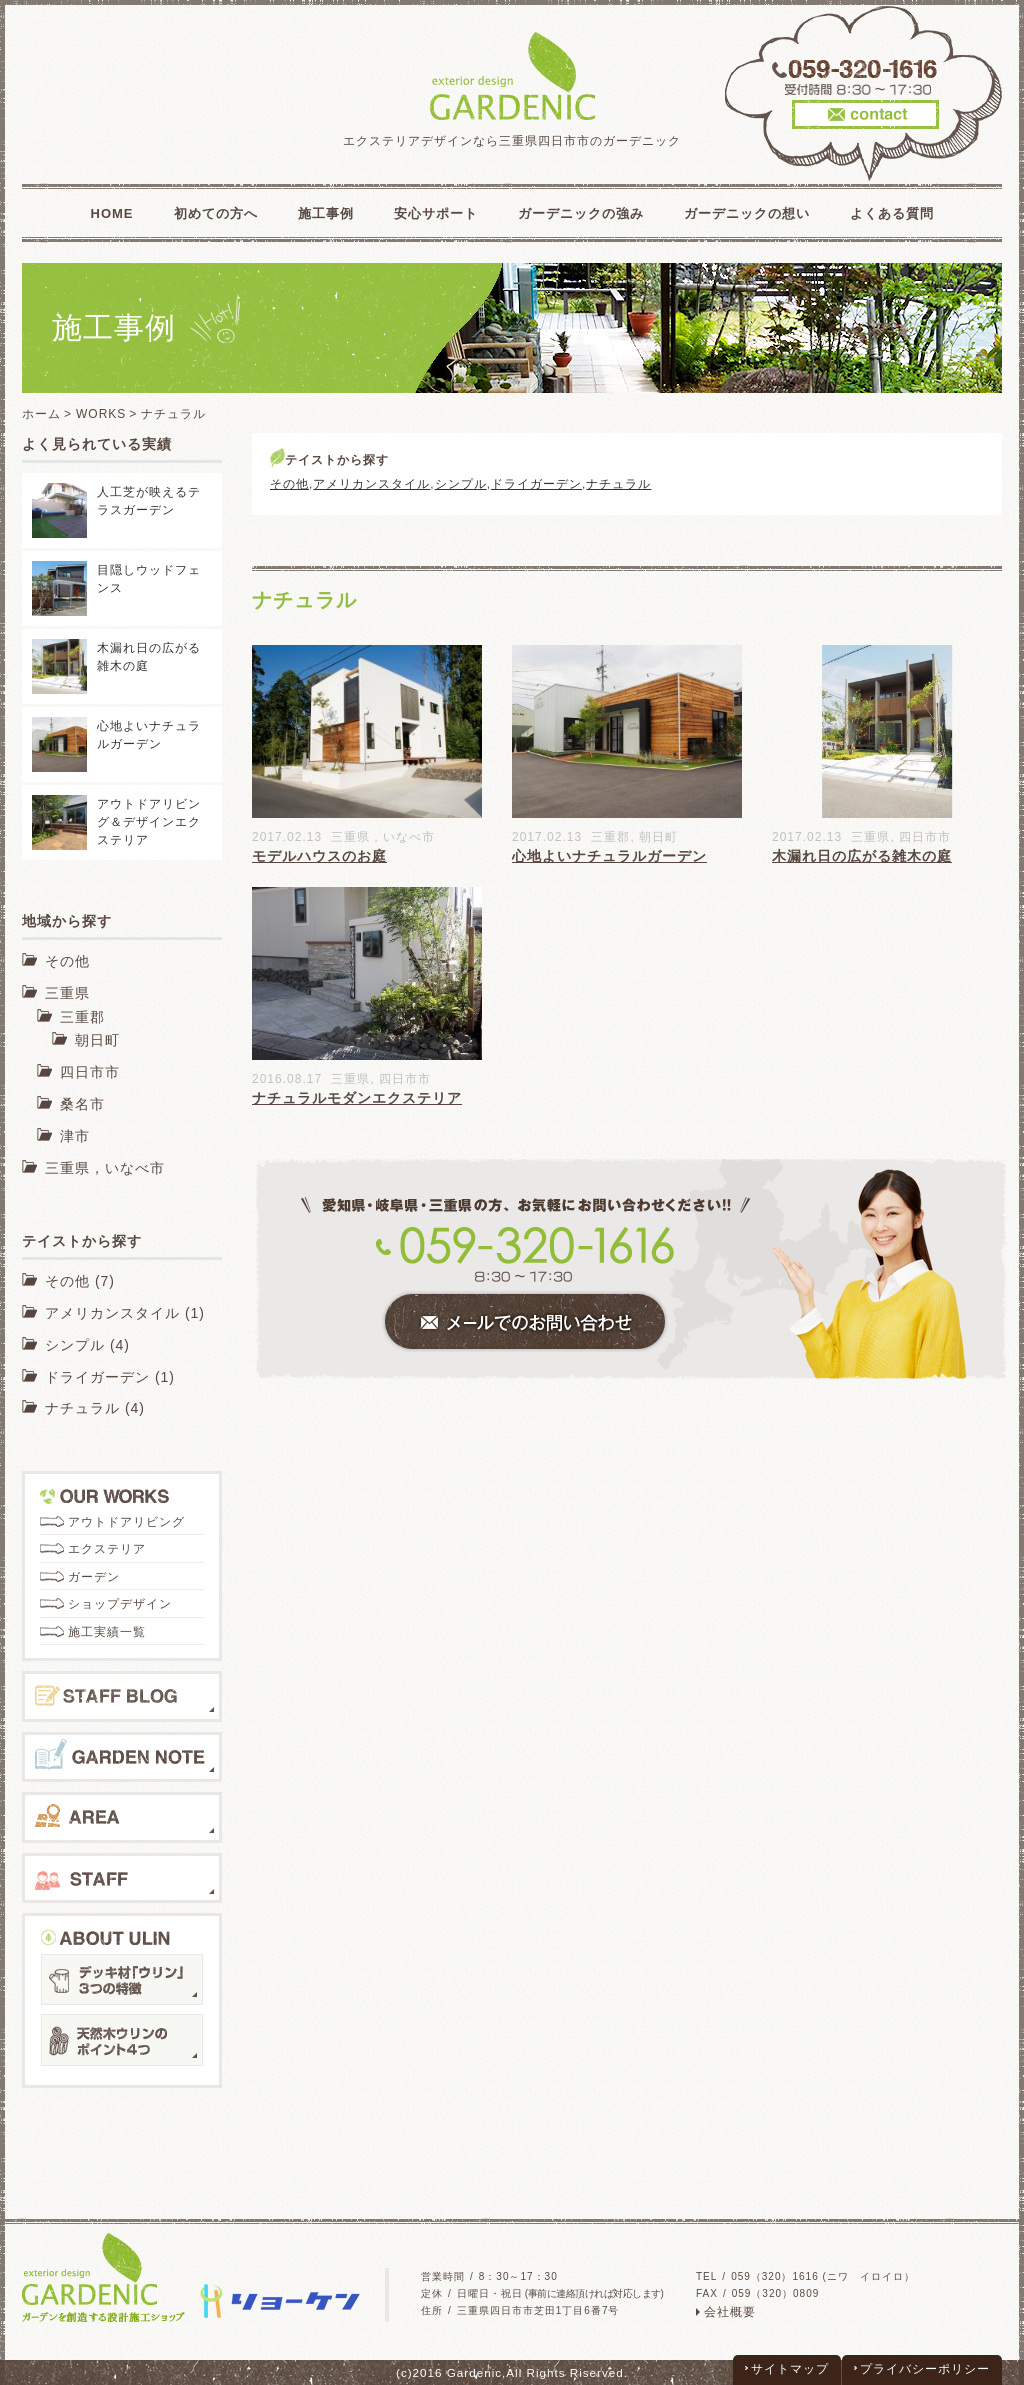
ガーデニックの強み (581, 213)
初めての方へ (216, 213)
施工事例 (326, 213)
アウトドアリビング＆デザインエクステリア (149, 822)
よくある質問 (892, 213)
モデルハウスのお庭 (319, 856)
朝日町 (658, 837)
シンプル (461, 484)
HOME (112, 213)
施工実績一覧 (107, 1632)
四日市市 (925, 837)
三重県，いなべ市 (383, 837)
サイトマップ (790, 2369)
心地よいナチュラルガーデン (609, 856)
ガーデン (94, 1577)
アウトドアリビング (126, 1522)
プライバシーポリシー (925, 2369)
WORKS (101, 414)
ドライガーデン (536, 484)
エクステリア (107, 1549)
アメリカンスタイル (371, 484)
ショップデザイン (120, 1604)
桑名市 (82, 1104)
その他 (289, 484)
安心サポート (436, 213)
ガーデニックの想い (747, 213)
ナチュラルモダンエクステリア (357, 1098)
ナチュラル (618, 484)
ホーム (41, 414)
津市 (75, 1136)
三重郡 (610, 837)
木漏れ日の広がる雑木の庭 (862, 856)
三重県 (870, 837)
